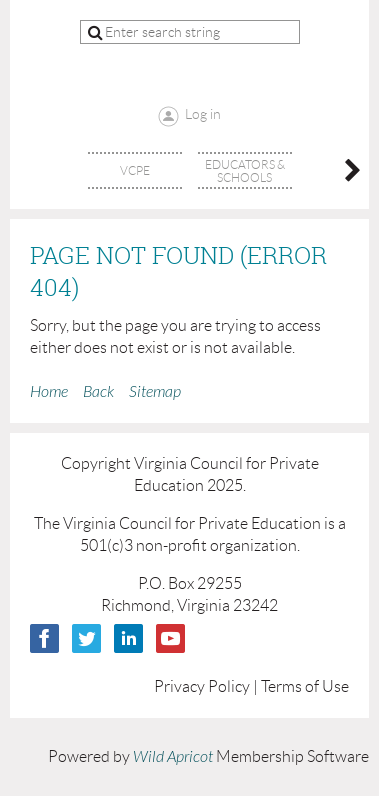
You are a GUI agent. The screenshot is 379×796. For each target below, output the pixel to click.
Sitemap (155, 392)
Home (49, 392)
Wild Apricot (173, 757)
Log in (203, 114)
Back (98, 392)
